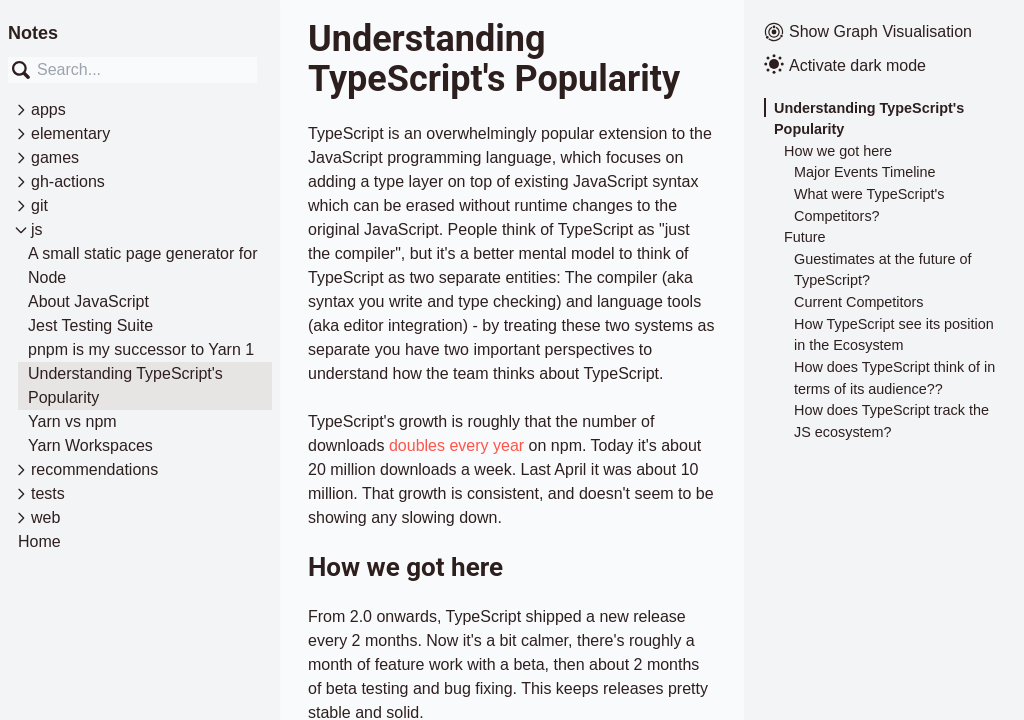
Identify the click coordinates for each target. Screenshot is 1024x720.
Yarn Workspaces (90, 445)
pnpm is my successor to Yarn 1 (141, 349)
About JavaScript (88, 301)
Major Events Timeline (865, 172)
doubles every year (456, 445)
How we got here (838, 151)
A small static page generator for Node (142, 265)
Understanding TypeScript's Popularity (125, 385)
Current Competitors (859, 302)
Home (39, 541)
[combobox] (132, 70)
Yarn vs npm (72, 421)
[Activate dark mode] (884, 66)
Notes (33, 33)
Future (805, 237)
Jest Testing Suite (90, 325)
